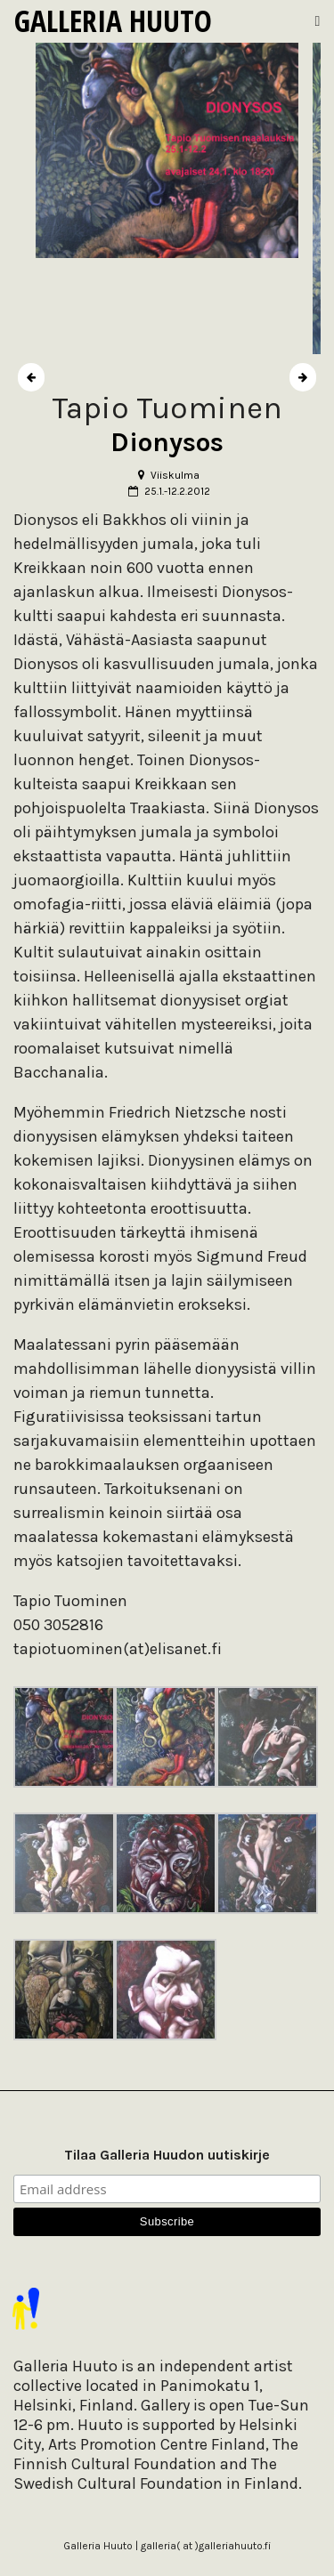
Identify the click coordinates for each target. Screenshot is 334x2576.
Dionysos (167, 442)
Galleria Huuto (113, 20)
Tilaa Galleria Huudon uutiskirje (167, 2154)
